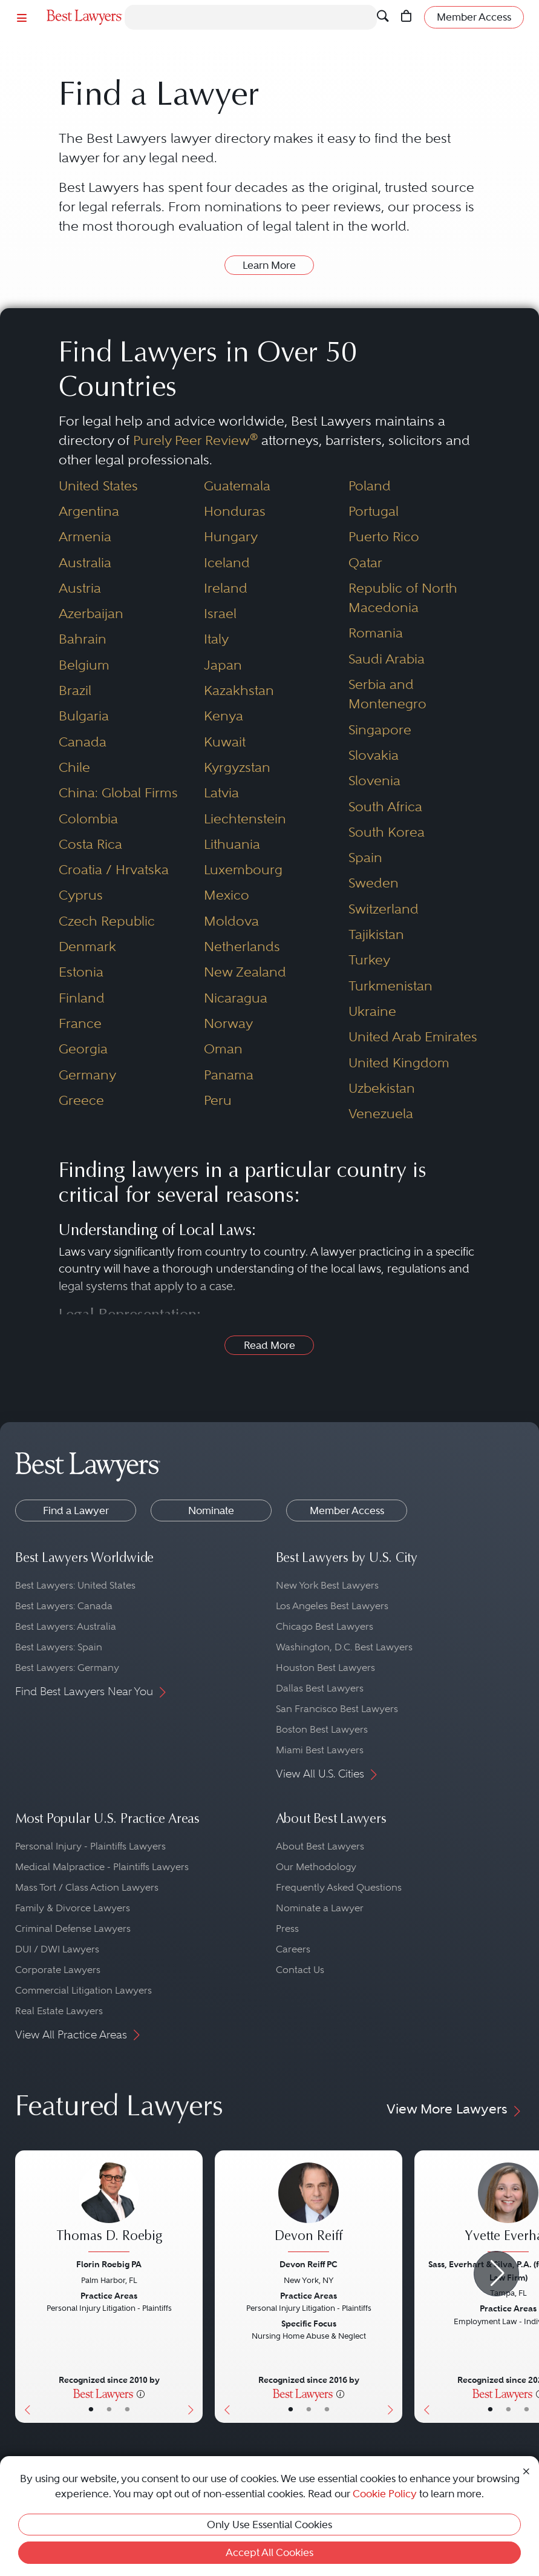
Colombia (88, 818)
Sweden (373, 883)
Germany (87, 1074)
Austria (80, 588)
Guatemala (237, 485)
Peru (218, 1100)
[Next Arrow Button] (496, 2273)
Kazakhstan (239, 690)
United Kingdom (398, 1062)
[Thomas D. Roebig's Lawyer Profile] (109, 2209)
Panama (228, 1074)
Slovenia (374, 780)
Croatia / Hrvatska (114, 869)
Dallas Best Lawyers (320, 1688)
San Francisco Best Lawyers (337, 1709)
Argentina (89, 511)
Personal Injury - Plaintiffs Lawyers (90, 1846)
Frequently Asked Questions (339, 1887)
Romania (375, 633)
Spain (365, 857)
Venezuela (380, 1113)
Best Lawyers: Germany (67, 1667)
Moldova (231, 921)
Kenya (223, 715)
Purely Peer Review (195, 440)
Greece (81, 1100)
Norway (228, 1023)
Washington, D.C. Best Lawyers (344, 1647)
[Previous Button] (24, 2286)
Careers (293, 1949)
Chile (74, 767)
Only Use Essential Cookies (269, 2524)
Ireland (225, 588)
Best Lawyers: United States (75, 1585)
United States (98, 485)
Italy (216, 639)
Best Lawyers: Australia (65, 1626)
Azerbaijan (91, 613)
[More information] (141, 2393)
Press (287, 1928)
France (80, 1023)
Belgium (84, 665)
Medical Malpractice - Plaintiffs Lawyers (102, 1867)
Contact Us (300, 1969)
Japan (223, 665)
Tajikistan (376, 934)
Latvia (221, 792)
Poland (369, 485)
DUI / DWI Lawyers (57, 1949)
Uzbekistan (381, 1088)
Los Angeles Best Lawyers (332, 1606)
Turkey (369, 959)
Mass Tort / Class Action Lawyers (86, 1887)
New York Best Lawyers (327, 1585)
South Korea (386, 832)
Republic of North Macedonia (402, 598)
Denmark (87, 946)
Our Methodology (316, 1867)
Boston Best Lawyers (322, 1729)
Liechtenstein (245, 818)
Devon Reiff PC (308, 2264)
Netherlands (242, 946)
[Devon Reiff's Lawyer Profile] (308, 2209)
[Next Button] (193, 2286)
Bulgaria (84, 715)
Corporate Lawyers (57, 1969)
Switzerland (383, 909)
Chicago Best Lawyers (324, 1626)
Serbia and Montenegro (387, 694)
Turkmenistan (390, 985)
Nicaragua (235, 998)
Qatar (365, 562)
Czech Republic (107, 921)
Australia (85, 562)
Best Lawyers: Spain (58, 1647)
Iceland (227, 562)
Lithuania (232, 844)
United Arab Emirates (412, 1036)
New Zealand (245, 972)
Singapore (379, 729)
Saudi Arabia (386, 659)
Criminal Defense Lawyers (73, 1928)
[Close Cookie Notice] (526, 2470)
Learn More (269, 265)
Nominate (211, 1510)
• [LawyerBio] (109, 2409)
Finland (82, 998)
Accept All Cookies (269, 2552)
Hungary (231, 536)
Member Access (347, 1510)
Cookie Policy (385, 2494)
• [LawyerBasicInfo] (91, 2409)
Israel (220, 613)
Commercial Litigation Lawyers (83, 1990)
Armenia (85, 536)
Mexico (226, 895)
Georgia (83, 1048)
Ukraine (372, 1011)
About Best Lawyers (320, 1846)
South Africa (385, 806)
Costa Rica (90, 844)
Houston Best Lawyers (325, 1667)
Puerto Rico (383, 536)
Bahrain (82, 639)
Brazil (75, 690)
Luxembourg (243, 869)
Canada (82, 741)
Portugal (373, 511)
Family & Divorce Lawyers (72, 1908)
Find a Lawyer (76, 1510)
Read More (269, 1345)
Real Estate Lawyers (59, 2011)
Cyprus (81, 895)
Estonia (81, 972)
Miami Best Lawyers (320, 1750)
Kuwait (225, 741)
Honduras (235, 511)
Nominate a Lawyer (320, 1908)
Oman (223, 1048)
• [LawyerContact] (127, 2409)
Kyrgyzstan (237, 767)
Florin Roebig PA (109, 2264)
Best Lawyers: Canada (64, 1606)
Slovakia (373, 755)
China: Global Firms (118, 792)
